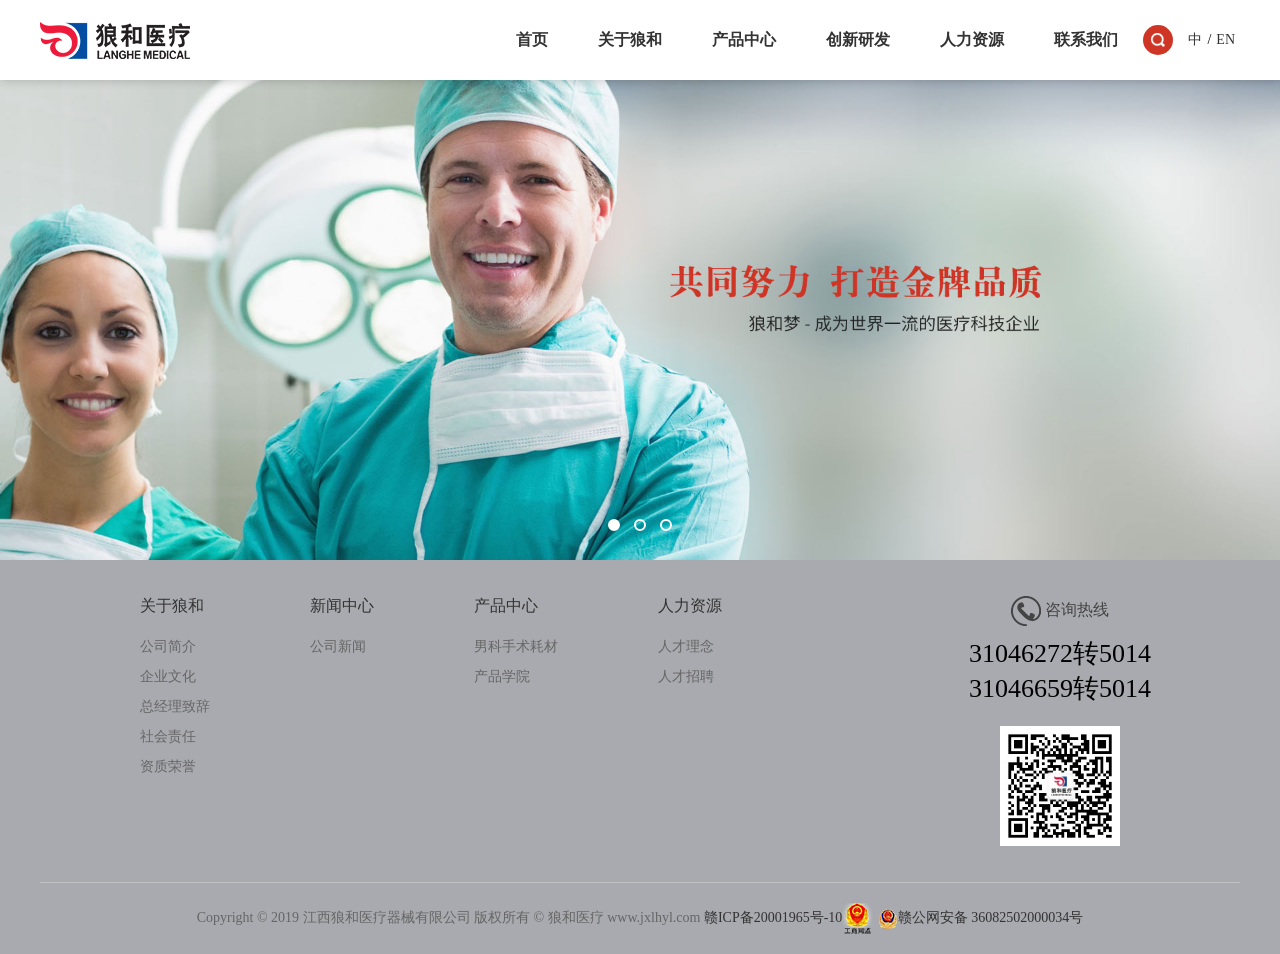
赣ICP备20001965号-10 (773, 917)
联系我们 (1086, 39)
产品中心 (744, 39)
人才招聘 (686, 676)
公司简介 (168, 646)
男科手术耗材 (516, 646)
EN (1225, 39)
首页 (532, 39)
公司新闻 (338, 646)
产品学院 (502, 676)
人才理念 (686, 646)
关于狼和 (630, 39)
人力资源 (972, 39)
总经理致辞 (175, 706)
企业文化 (168, 676)
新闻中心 (342, 605)
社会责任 (168, 736)
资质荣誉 (168, 766)
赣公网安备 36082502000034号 (978, 917)
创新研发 (858, 39)
